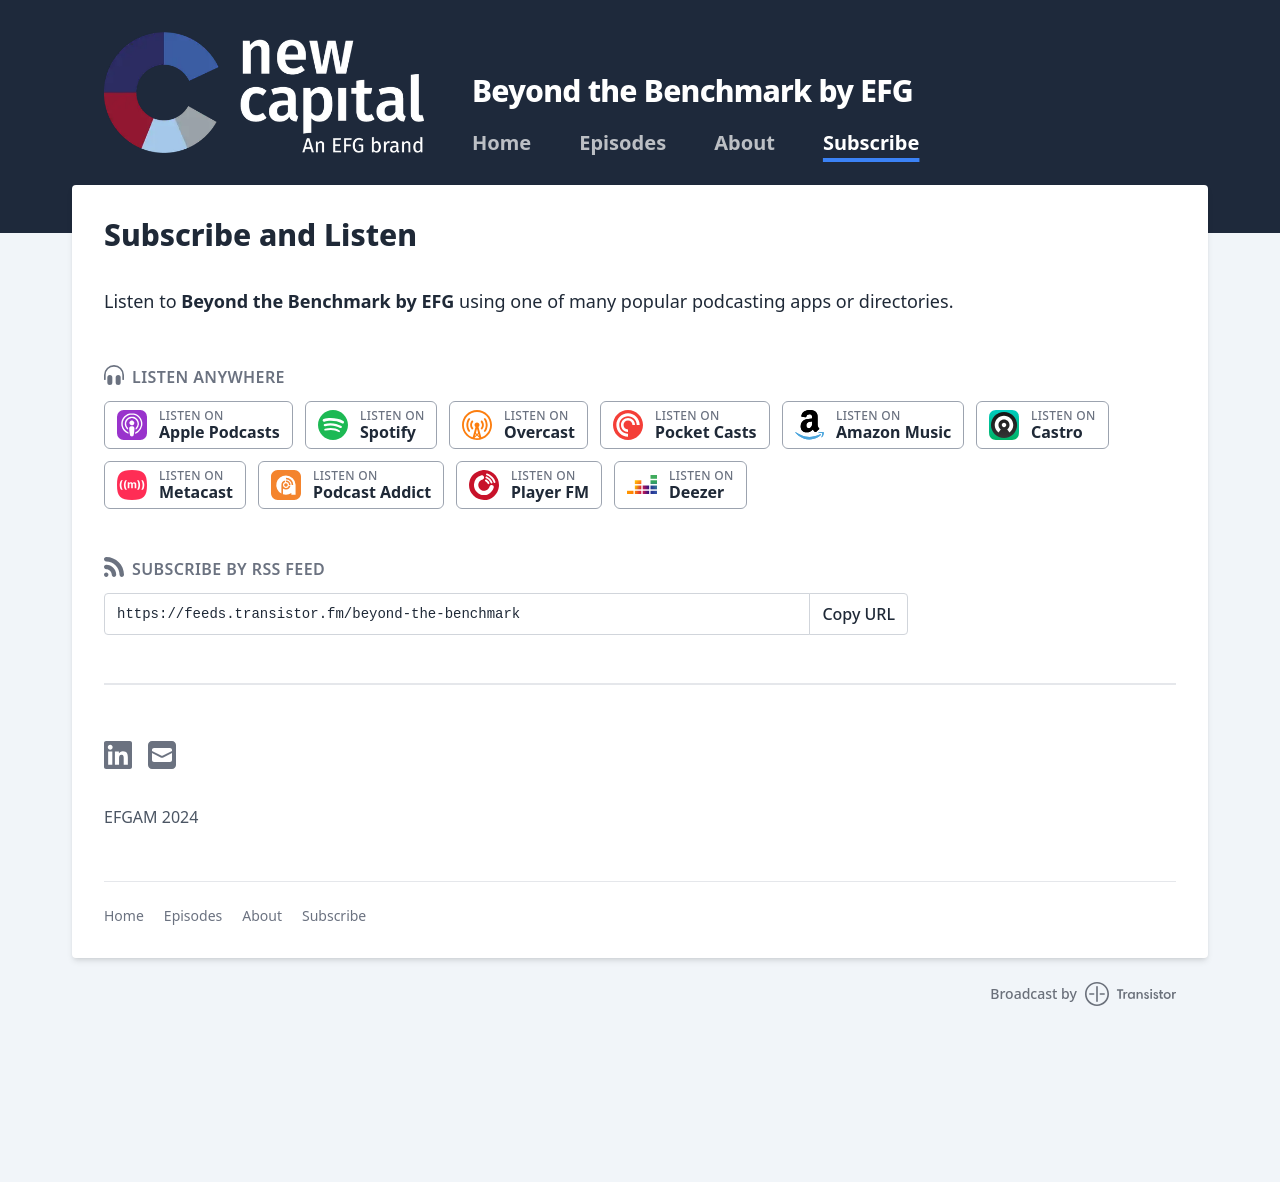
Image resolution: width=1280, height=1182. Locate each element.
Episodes (622, 143)
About (744, 143)
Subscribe (871, 143)
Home (501, 143)
